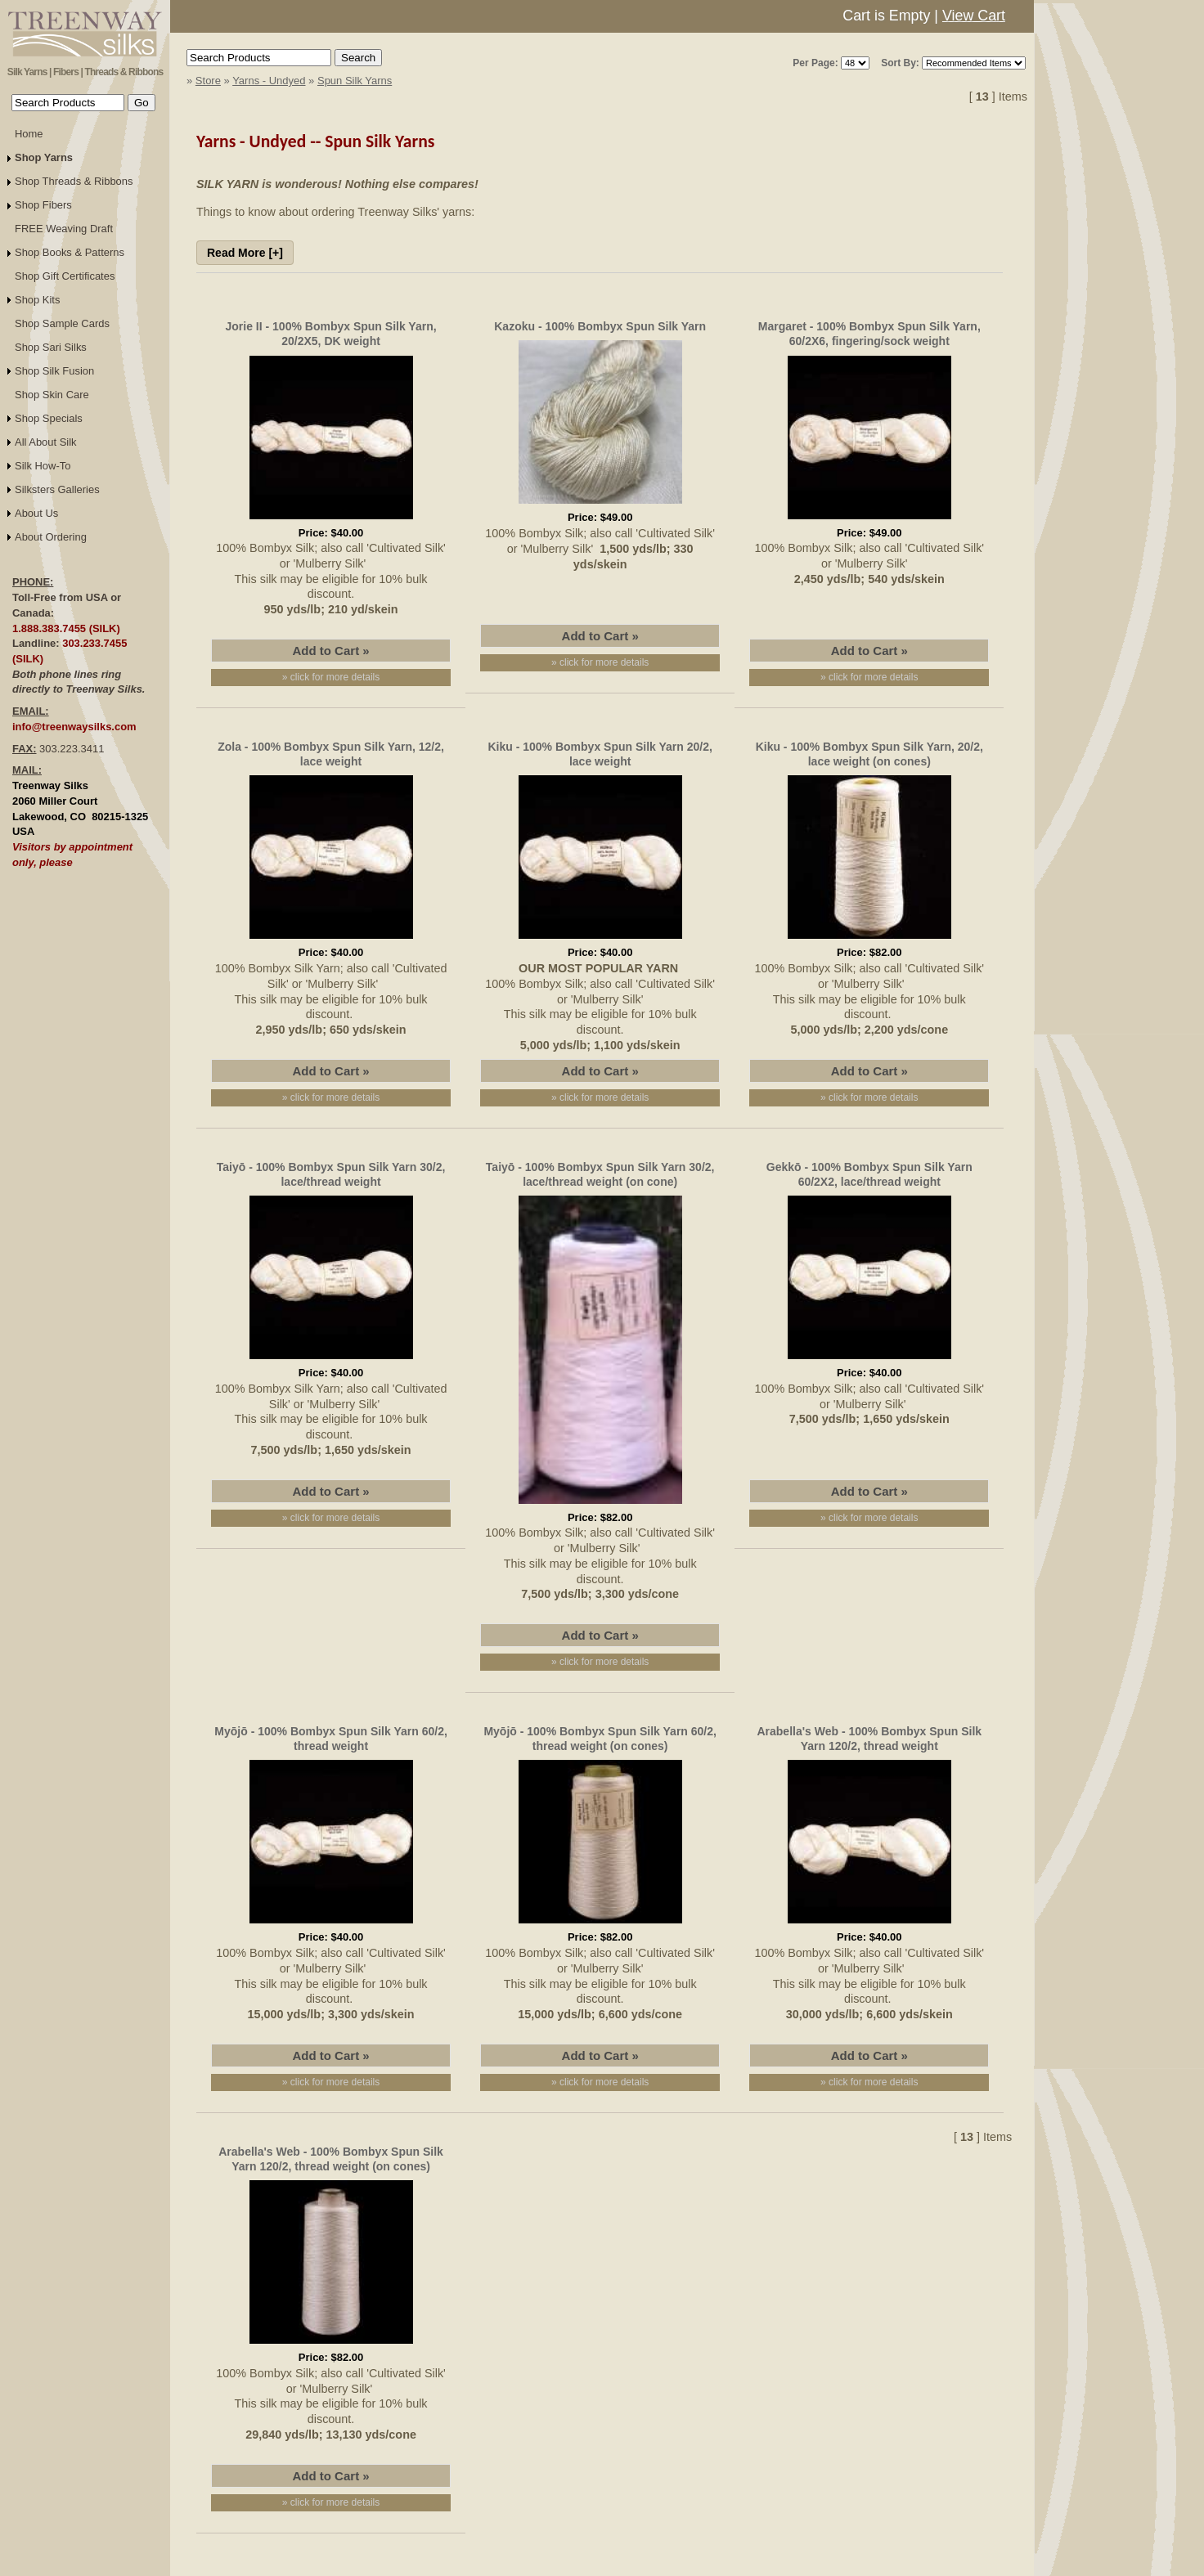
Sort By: (900, 63)
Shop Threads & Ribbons (74, 181)
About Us (36, 513)
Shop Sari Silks (51, 347)
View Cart (973, 15)
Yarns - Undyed (268, 80)
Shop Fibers (43, 205)
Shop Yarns (44, 157)
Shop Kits (37, 300)
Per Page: (815, 63)
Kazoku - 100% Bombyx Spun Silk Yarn (600, 326)
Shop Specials (49, 418)
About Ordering (51, 537)
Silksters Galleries (57, 489)
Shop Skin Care (52, 394)
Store (208, 80)
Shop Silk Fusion (54, 371)
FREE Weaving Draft (64, 228)
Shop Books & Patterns (69, 252)
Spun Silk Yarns (354, 80)
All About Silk (46, 442)
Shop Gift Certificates (65, 276)
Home (29, 134)
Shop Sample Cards (62, 323)
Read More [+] (245, 252)
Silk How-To (42, 466)
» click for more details (331, 677)
